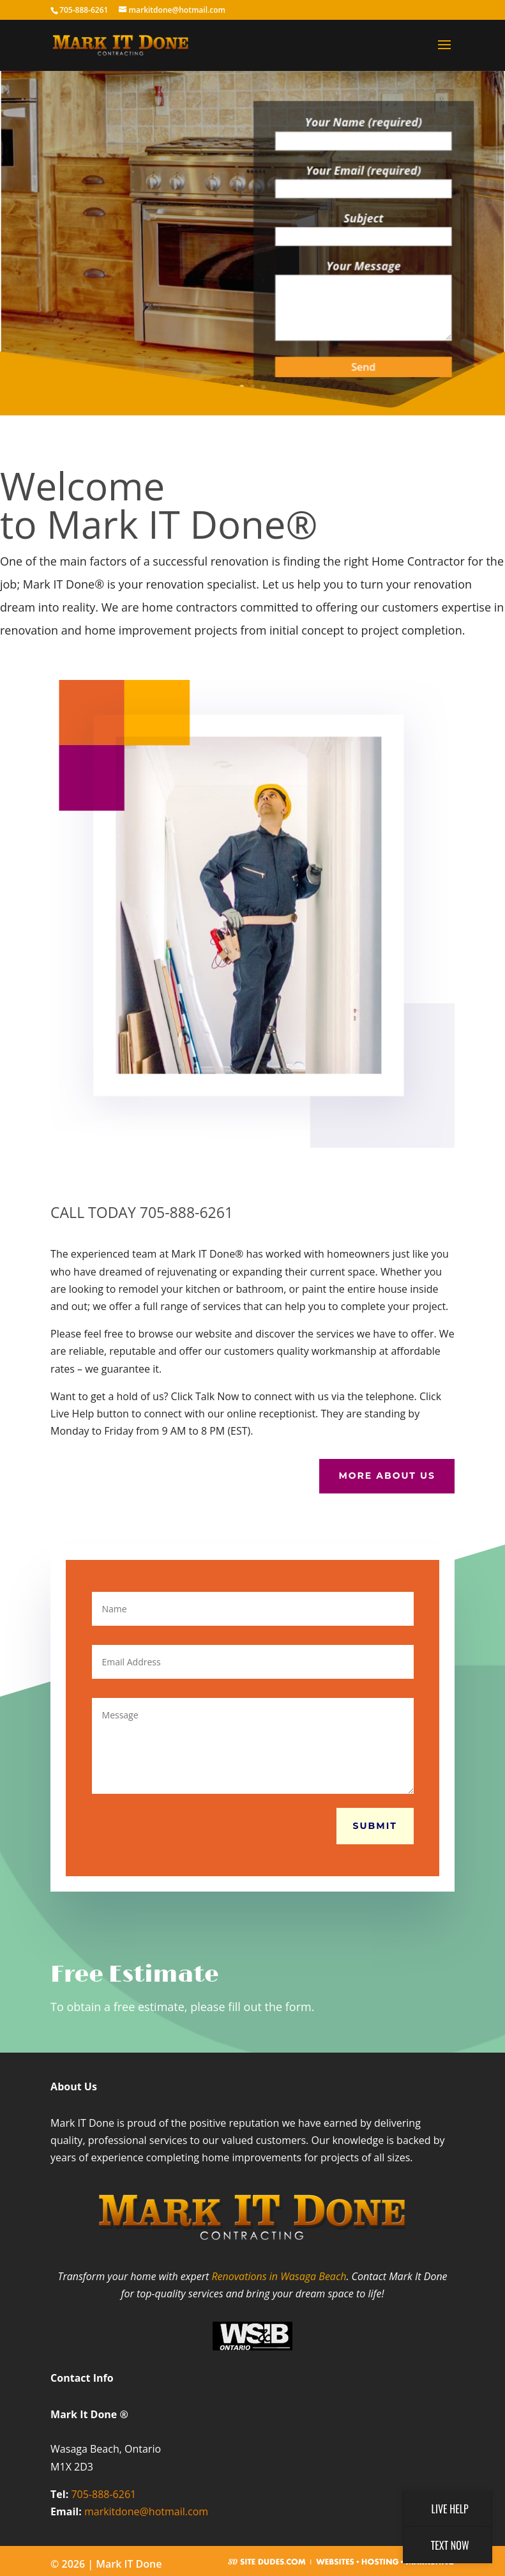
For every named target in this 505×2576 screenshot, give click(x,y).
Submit (375, 1826)
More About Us (386, 1475)
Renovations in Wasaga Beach (278, 2276)
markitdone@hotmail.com (146, 2511)
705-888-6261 (103, 2494)
